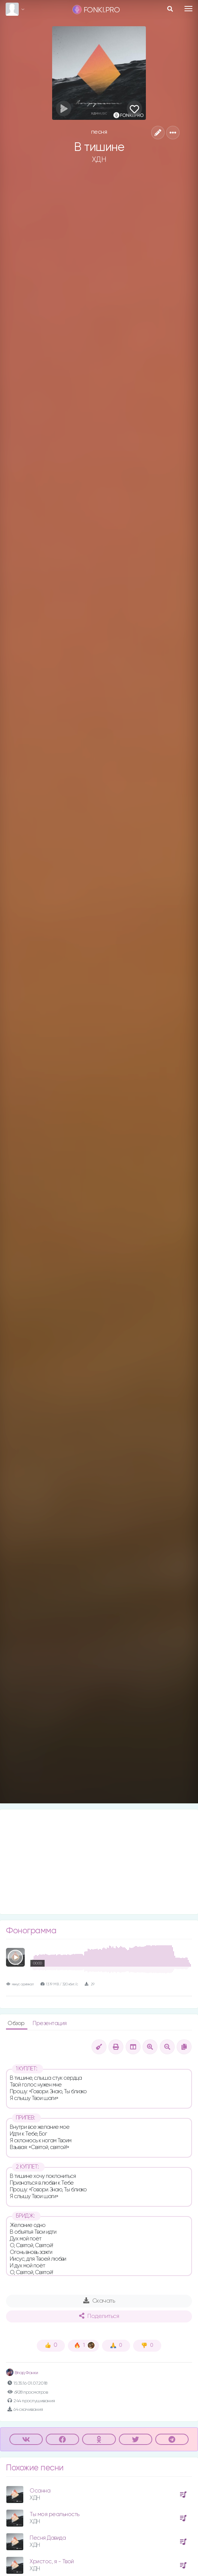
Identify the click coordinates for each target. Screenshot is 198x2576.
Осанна (40, 2491)
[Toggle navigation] (188, 8)
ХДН (99, 159)
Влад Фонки (22, 2373)
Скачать (99, 2300)
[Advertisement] (99, 1861)
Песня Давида (48, 2538)
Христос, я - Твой (52, 2561)
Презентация (50, 2023)
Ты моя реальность (55, 2514)
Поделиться (99, 2316)
